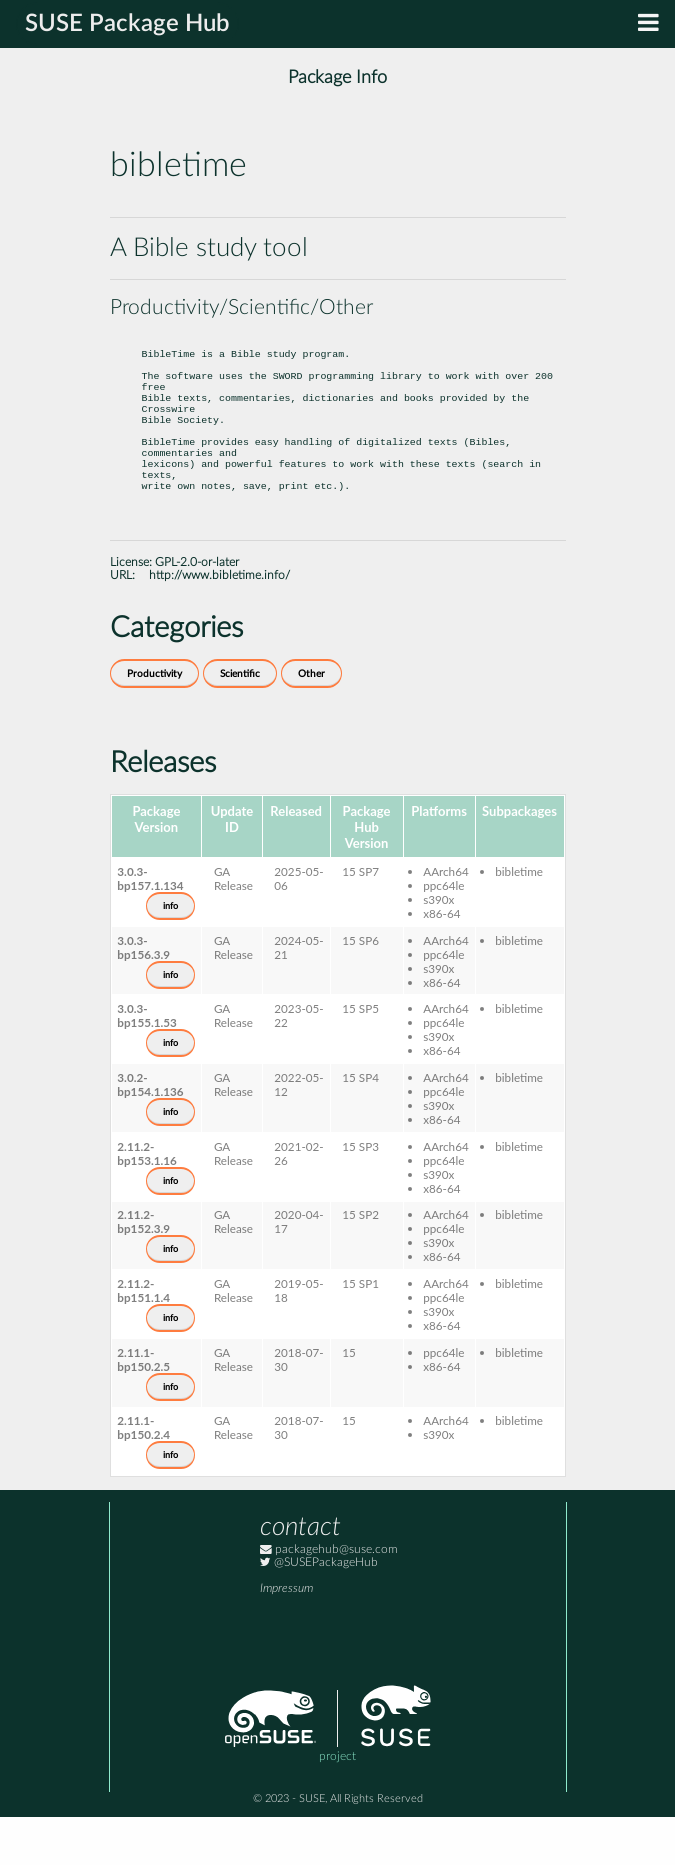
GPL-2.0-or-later (197, 610)
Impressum (286, 1636)
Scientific (240, 722)
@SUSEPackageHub (319, 1610)
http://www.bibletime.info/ (219, 623)
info (170, 954)
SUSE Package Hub (127, 24)
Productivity (154, 722)
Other (311, 722)
